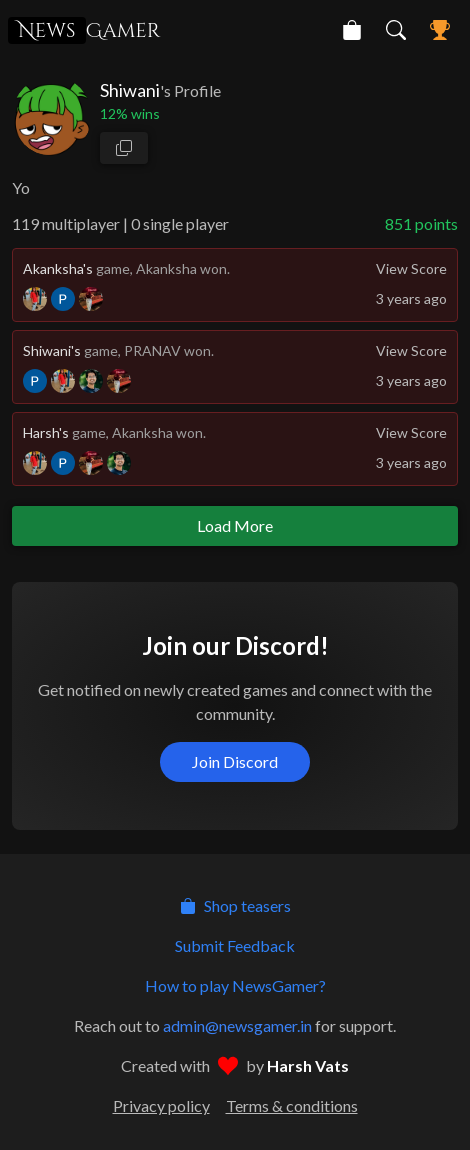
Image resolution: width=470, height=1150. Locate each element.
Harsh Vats (308, 1065)
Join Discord (235, 761)
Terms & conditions (292, 1105)
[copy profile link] (124, 148)
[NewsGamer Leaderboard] (440, 30)
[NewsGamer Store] (352, 30)
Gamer (84, 30)
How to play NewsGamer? (235, 985)
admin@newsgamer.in (237, 1025)
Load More (235, 525)
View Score (411, 268)
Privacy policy (161, 1105)
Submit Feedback (235, 945)
